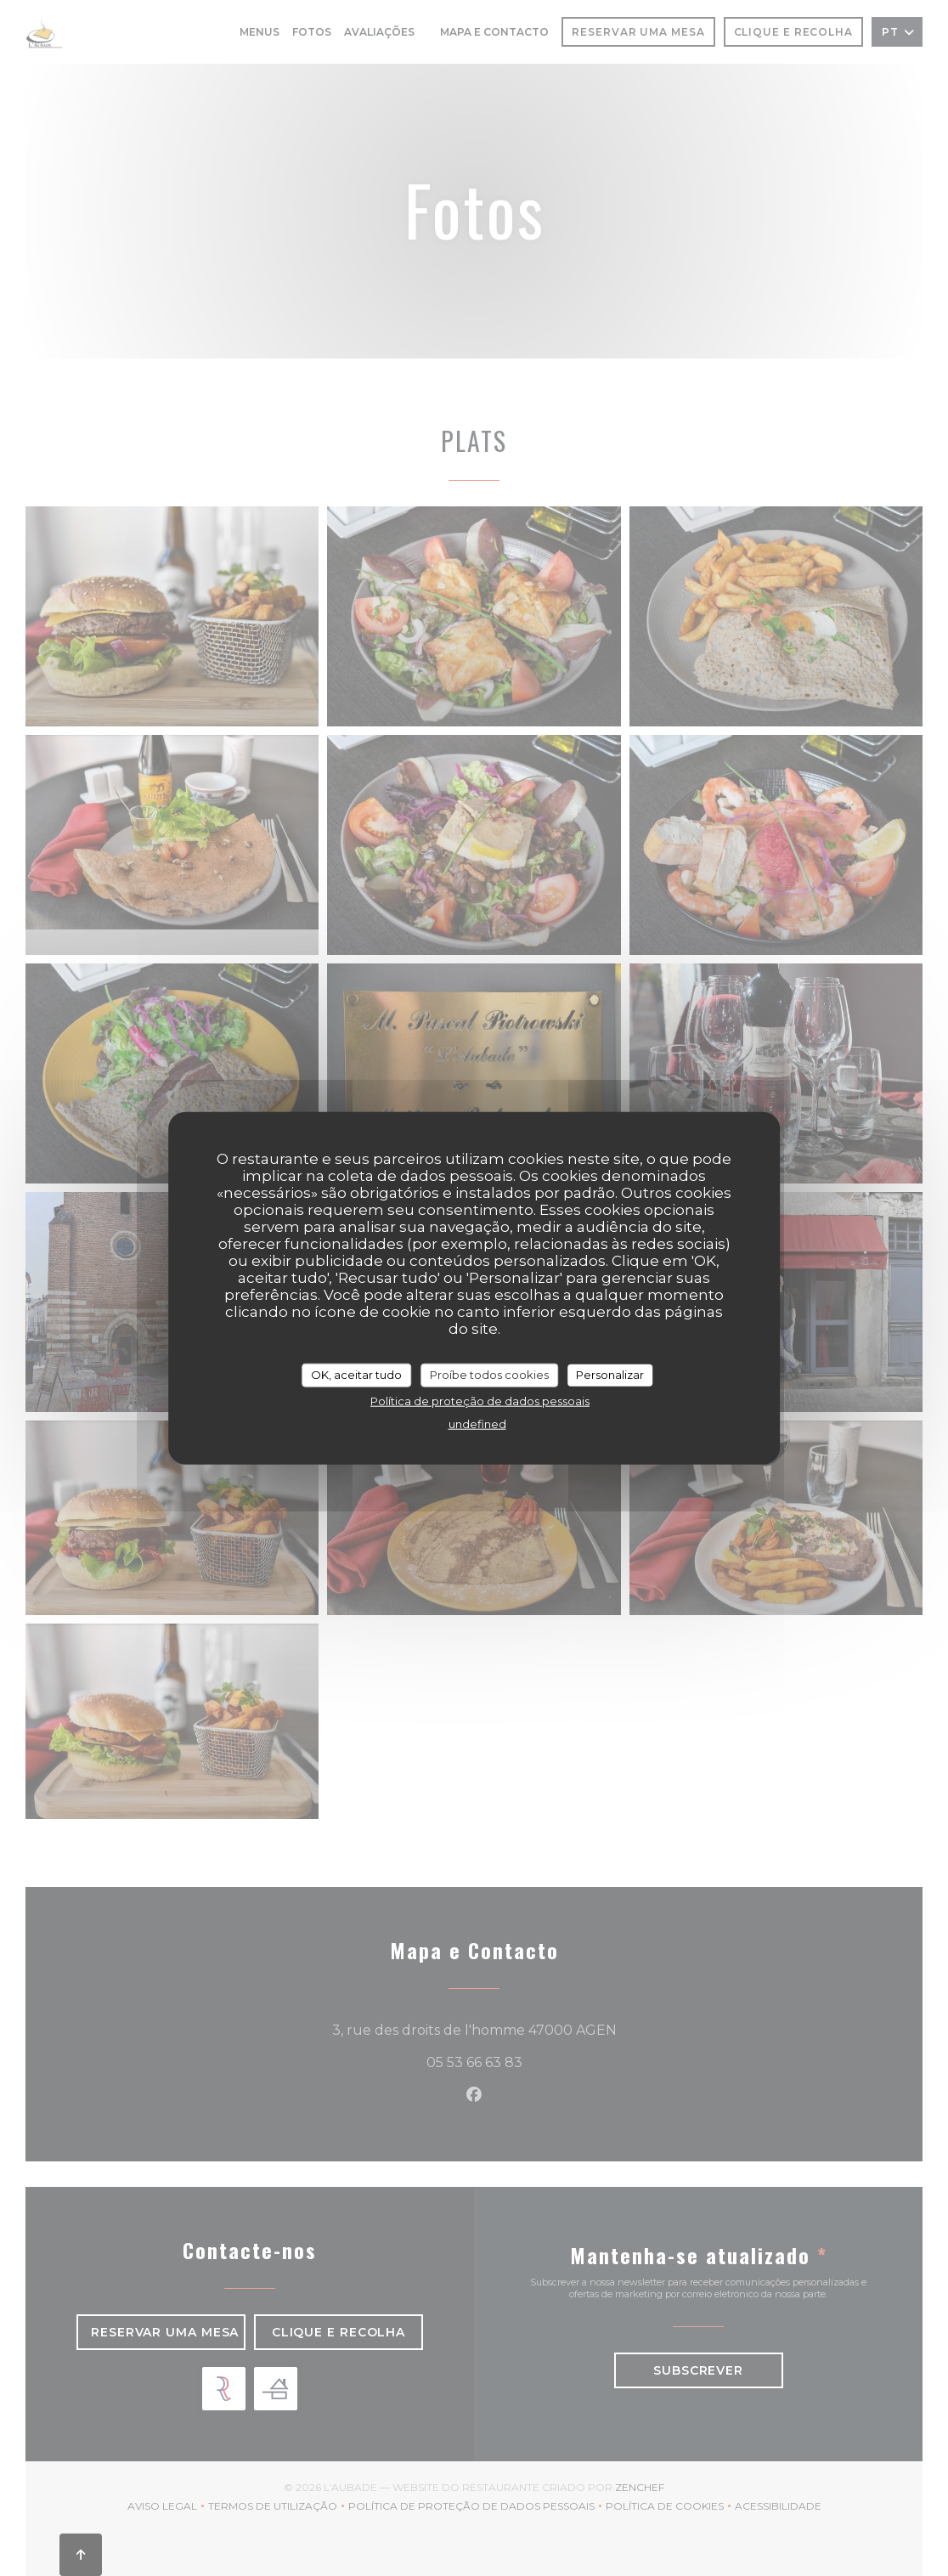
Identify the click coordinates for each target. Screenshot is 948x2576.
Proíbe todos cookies (489, 1374)
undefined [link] (477, 1423)
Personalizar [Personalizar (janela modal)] (610, 1374)
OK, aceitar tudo (356, 1374)
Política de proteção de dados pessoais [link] (480, 1400)
